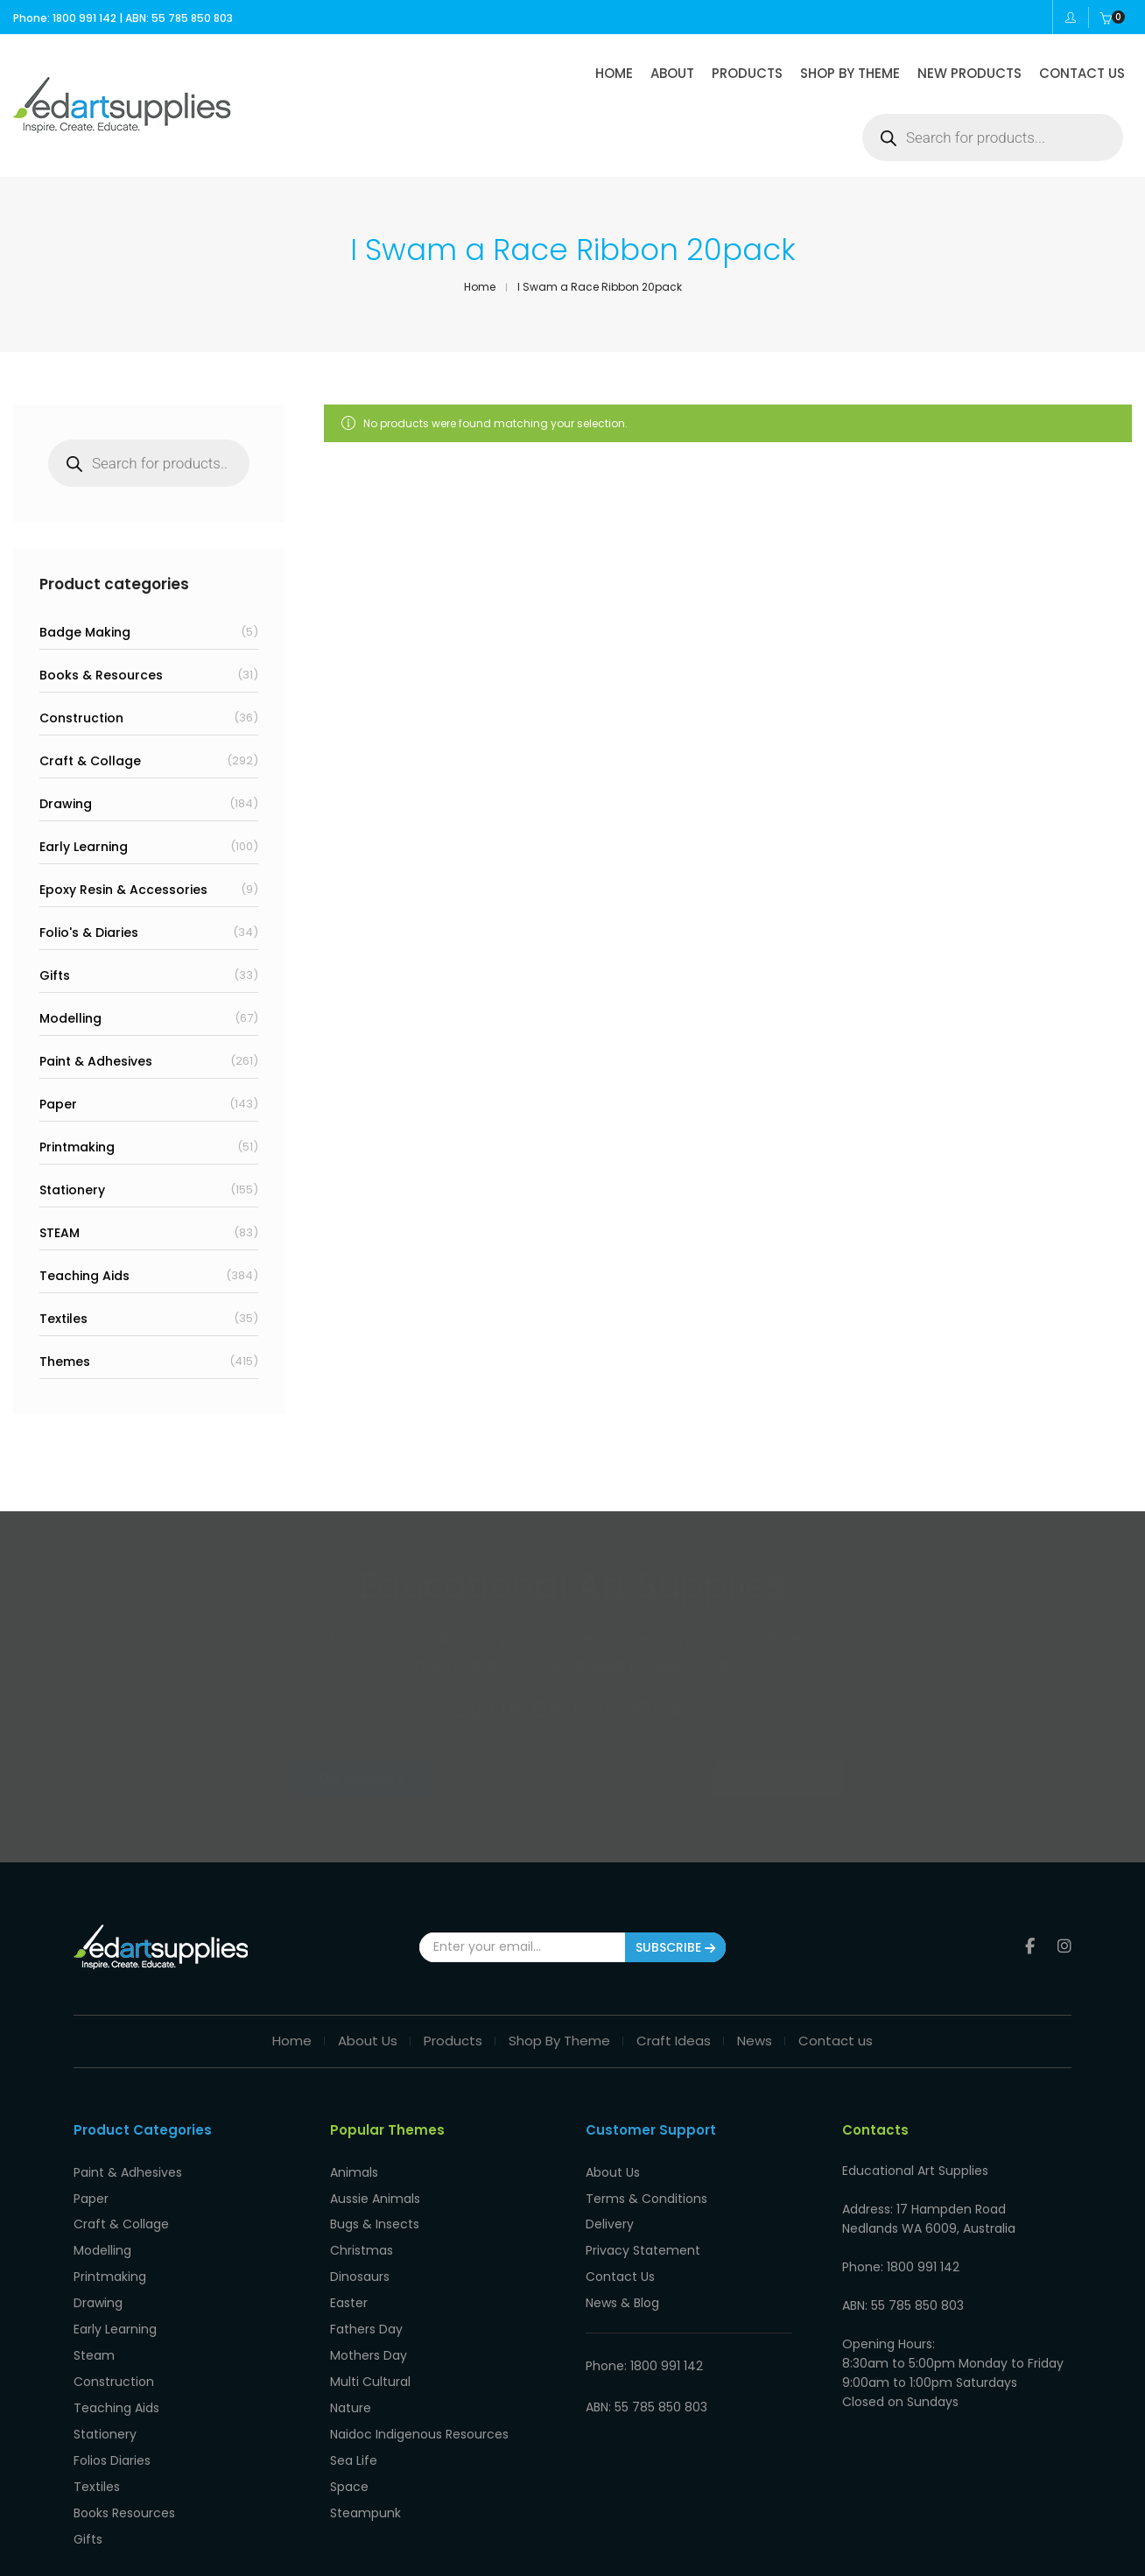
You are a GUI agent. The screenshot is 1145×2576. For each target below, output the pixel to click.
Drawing (65, 804)
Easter (349, 2262)
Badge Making (84, 632)
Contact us (835, 2025)
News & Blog (622, 2262)
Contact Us (724, 1778)
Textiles (63, 1318)
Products (453, 2025)
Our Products (418, 1778)
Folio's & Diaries (88, 932)
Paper (58, 1104)
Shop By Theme (559, 2025)
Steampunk (365, 2437)
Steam (94, 2306)
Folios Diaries (112, 2394)
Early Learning (83, 846)
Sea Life (353, 2394)
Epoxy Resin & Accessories (123, 889)
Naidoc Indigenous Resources (419, 2372)
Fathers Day (366, 2284)
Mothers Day (368, 2306)
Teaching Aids (84, 1275)
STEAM (59, 1233)
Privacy (298, 2558)
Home (292, 2025)
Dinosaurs (360, 2240)
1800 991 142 (633, 1709)
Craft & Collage (90, 761)
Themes (64, 1361)
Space (349, 2416)
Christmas (361, 2219)
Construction (81, 718)
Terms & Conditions (646, 2175)
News (754, 2025)
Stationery (72, 1190)
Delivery (610, 2197)
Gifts (54, 975)
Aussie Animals (375, 2175)
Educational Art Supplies (194, 2558)
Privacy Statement (643, 2219)
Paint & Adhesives (95, 1061)
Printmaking (77, 1147)
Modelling (70, 1018)
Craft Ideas (673, 2025)
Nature (350, 2350)
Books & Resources (101, 675)
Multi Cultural (370, 2328)
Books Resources (124, 2437)
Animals (354, 2153)
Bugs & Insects (374, 2197)
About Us (367, 2025)
